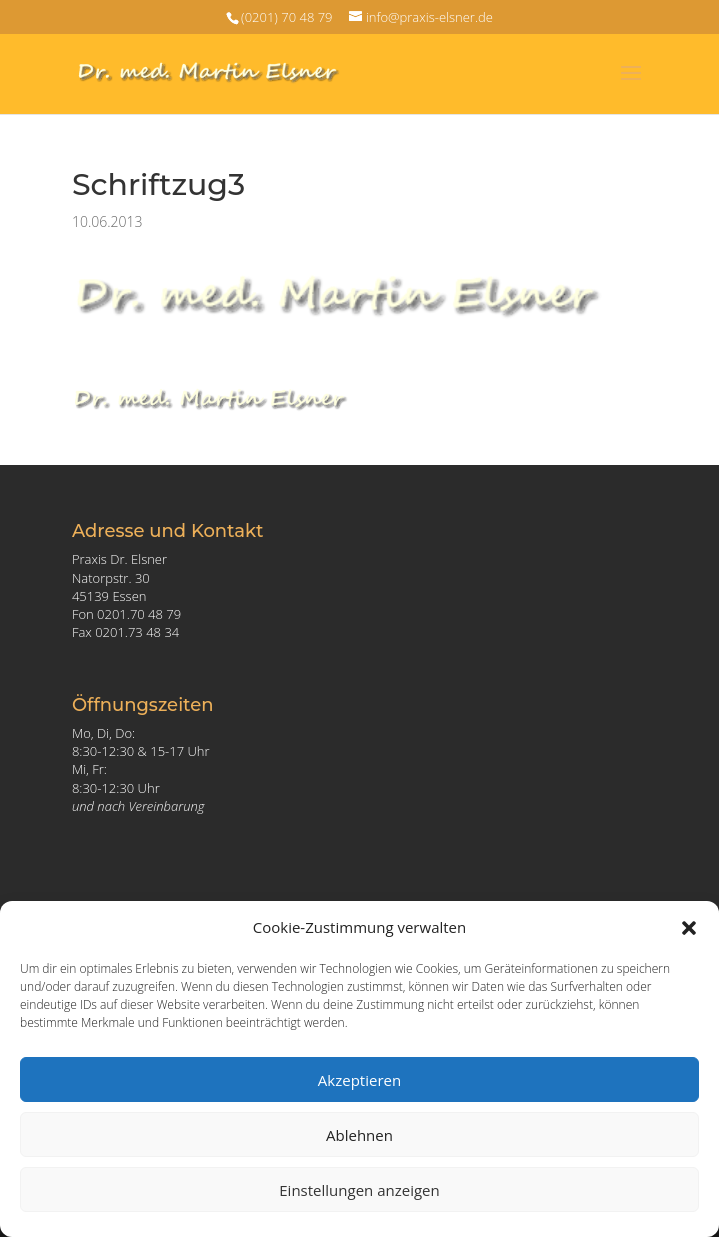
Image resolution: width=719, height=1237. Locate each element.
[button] (689, 928)
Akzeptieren (359, 1080)
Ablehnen (359, 1135)
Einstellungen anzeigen (359, 1190)
